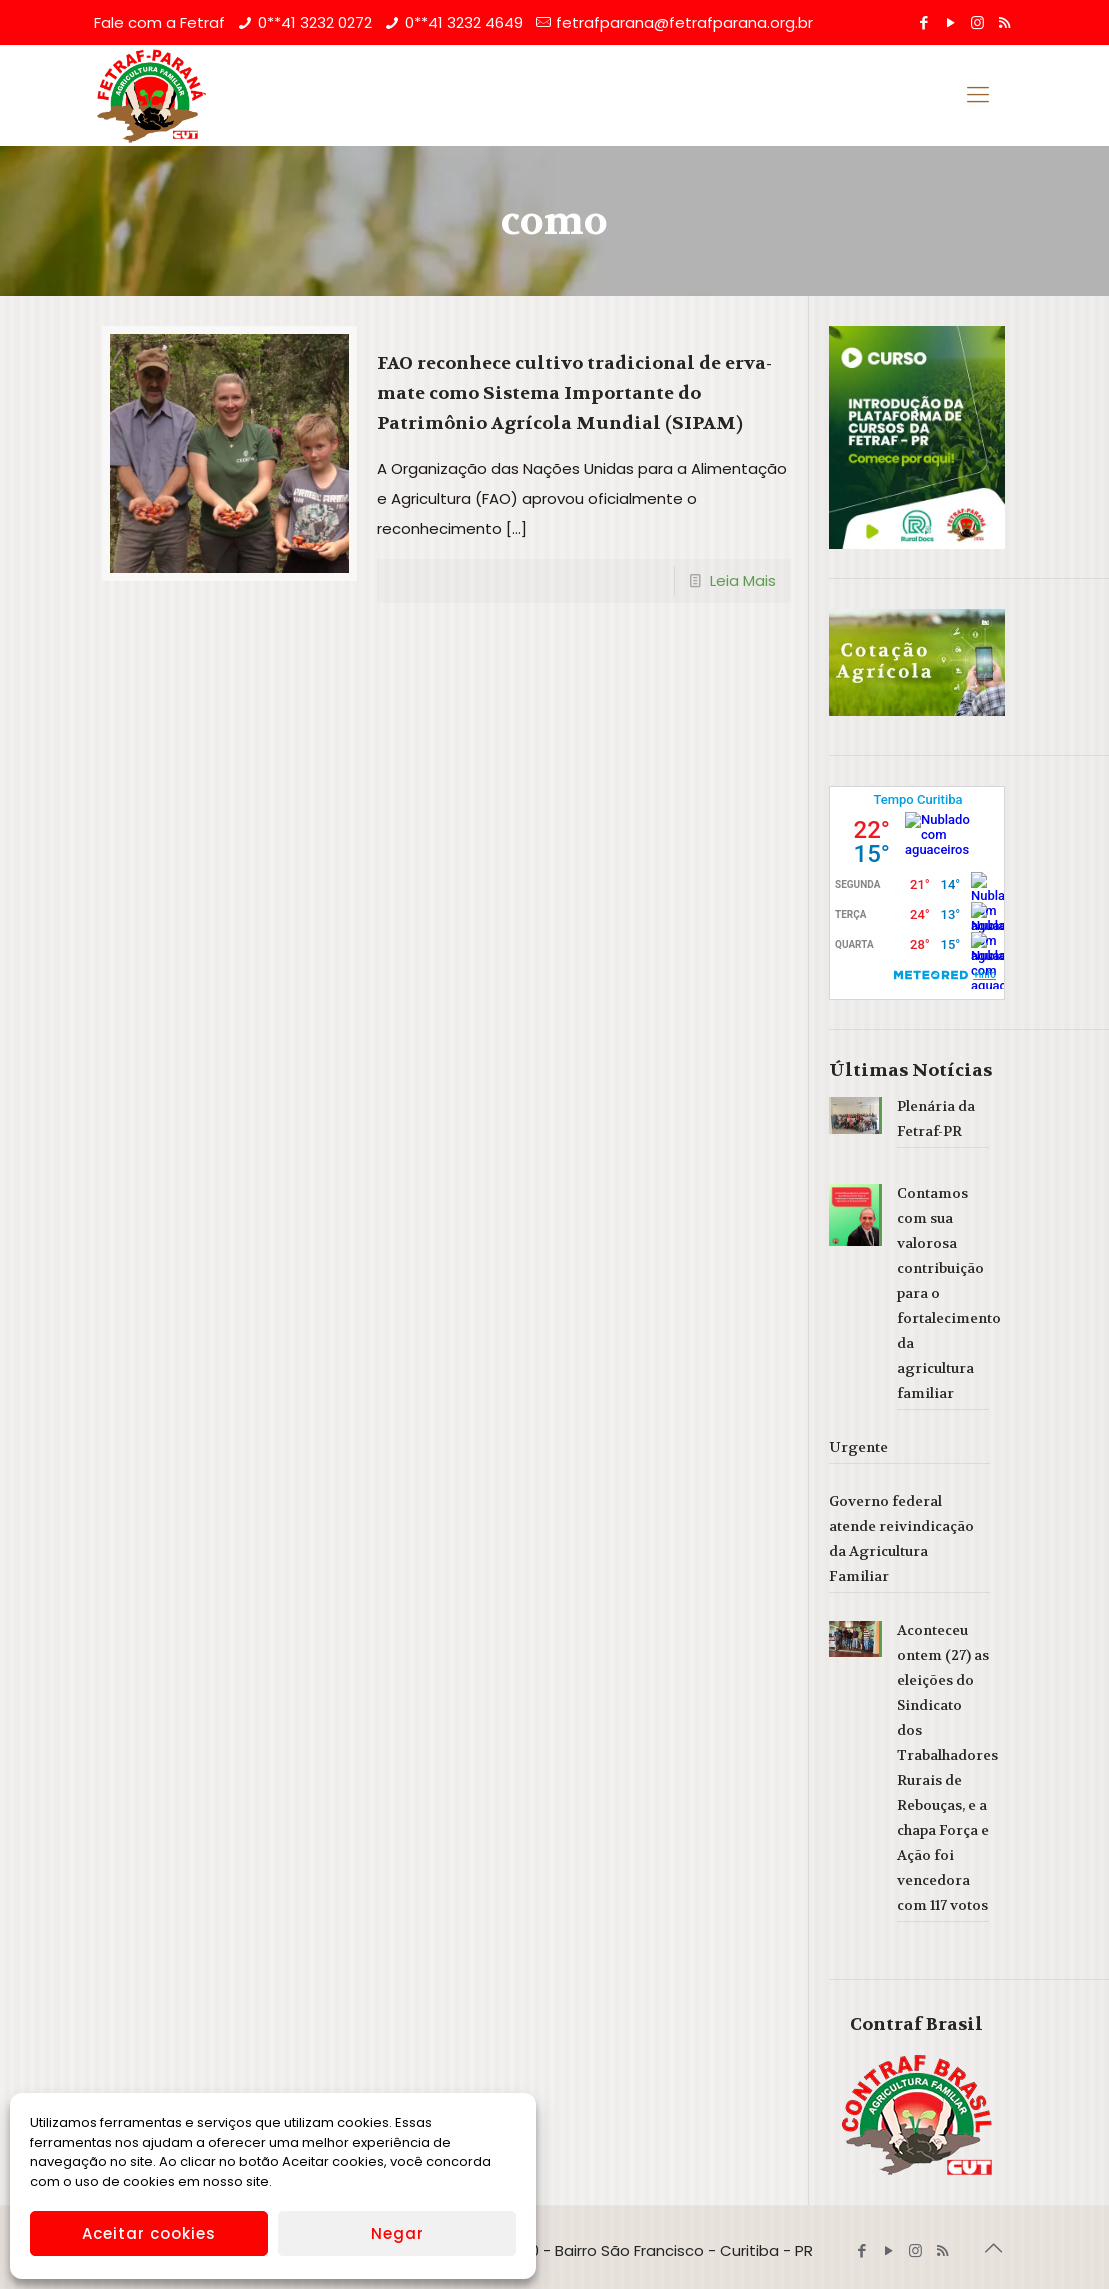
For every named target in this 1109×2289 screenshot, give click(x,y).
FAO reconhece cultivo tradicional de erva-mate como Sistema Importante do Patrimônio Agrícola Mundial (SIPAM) (574, 393)
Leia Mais (743, 580)
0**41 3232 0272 (315, 22)
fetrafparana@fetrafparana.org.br (684, 22)
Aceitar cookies (149, 2233)
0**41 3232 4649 (464, 22)
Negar (397, 2233)
